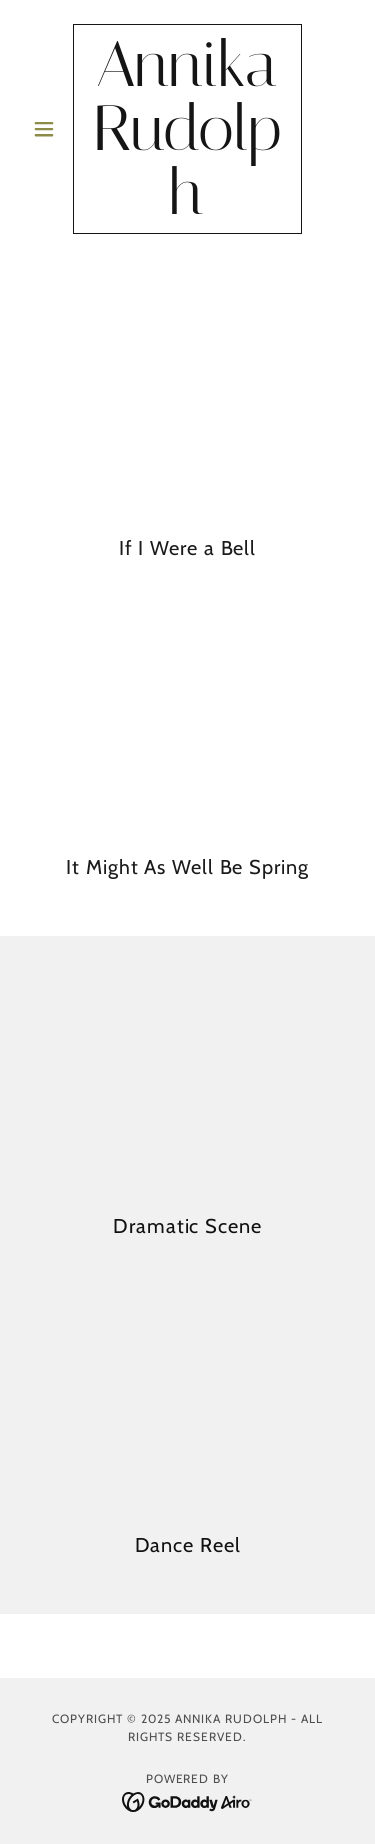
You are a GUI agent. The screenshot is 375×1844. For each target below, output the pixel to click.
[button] (48, 129)
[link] (187, 129)
